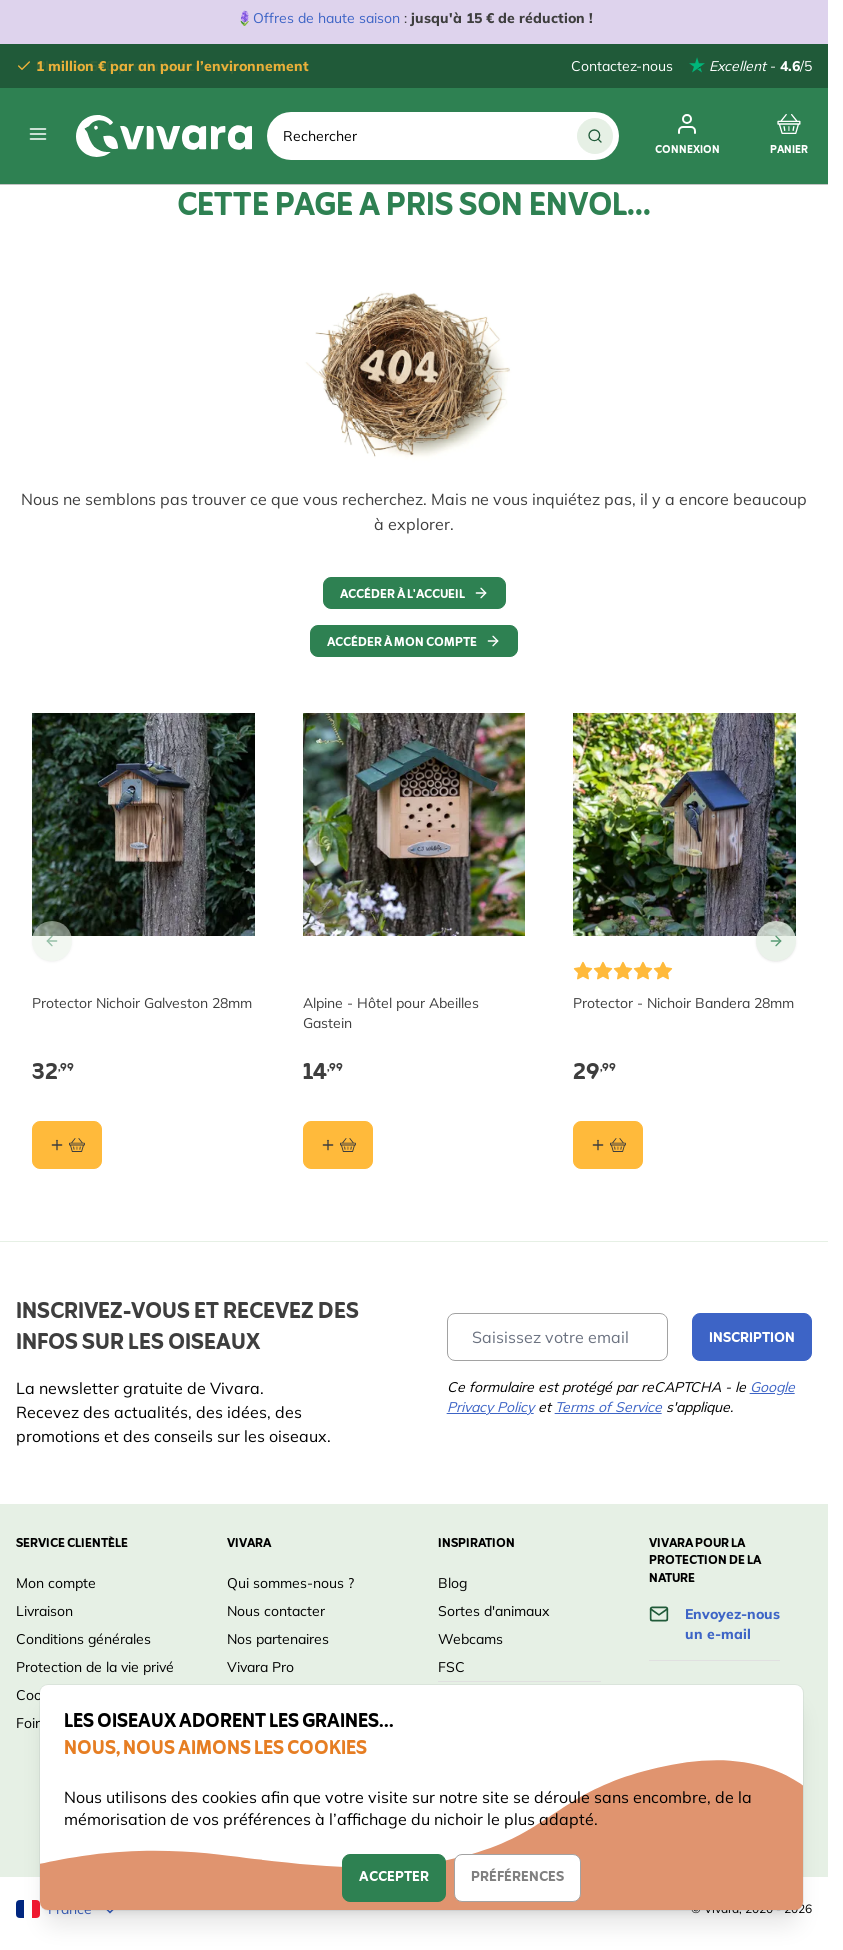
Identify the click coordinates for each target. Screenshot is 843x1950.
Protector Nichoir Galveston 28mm (142, 1003)
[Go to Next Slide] (776, 941)
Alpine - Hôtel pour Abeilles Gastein (391, 1013)
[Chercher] (595, 136)
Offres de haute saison (326, 18)
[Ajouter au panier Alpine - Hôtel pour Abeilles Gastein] (338, 1145)
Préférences (517, 1877)
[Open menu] (38, 134)
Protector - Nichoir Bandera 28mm (683, 1003)
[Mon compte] (687, 136)
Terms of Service (608, 1407)
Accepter (394, 1877)
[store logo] (164, 136)
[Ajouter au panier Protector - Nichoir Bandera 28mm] (608, 1145)
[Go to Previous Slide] (52, 941)
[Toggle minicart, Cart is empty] (789, 136)
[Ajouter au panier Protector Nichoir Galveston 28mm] (67, 1145)
